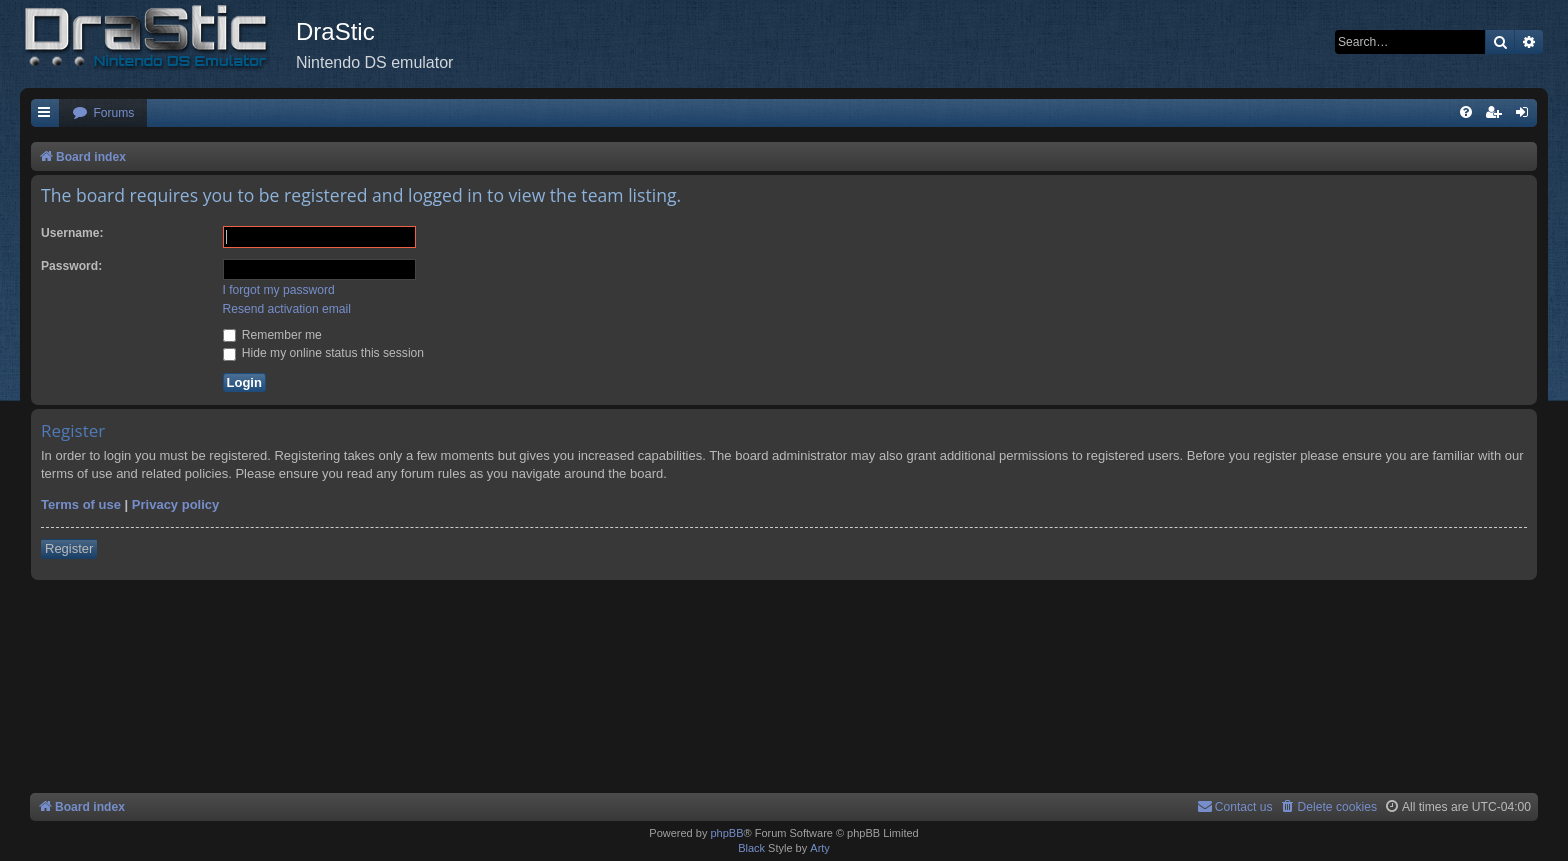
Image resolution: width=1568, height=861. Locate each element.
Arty (820, 848)
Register (69, 548)
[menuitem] (103, 113)
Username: (72, 233)
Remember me (272, 335)
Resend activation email (287, 309)
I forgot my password (279, 290)
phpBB (726, 833)
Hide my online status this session (324, 353)
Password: (71, 266)
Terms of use (81, 504)
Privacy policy (175, 504)
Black (751, 848)
